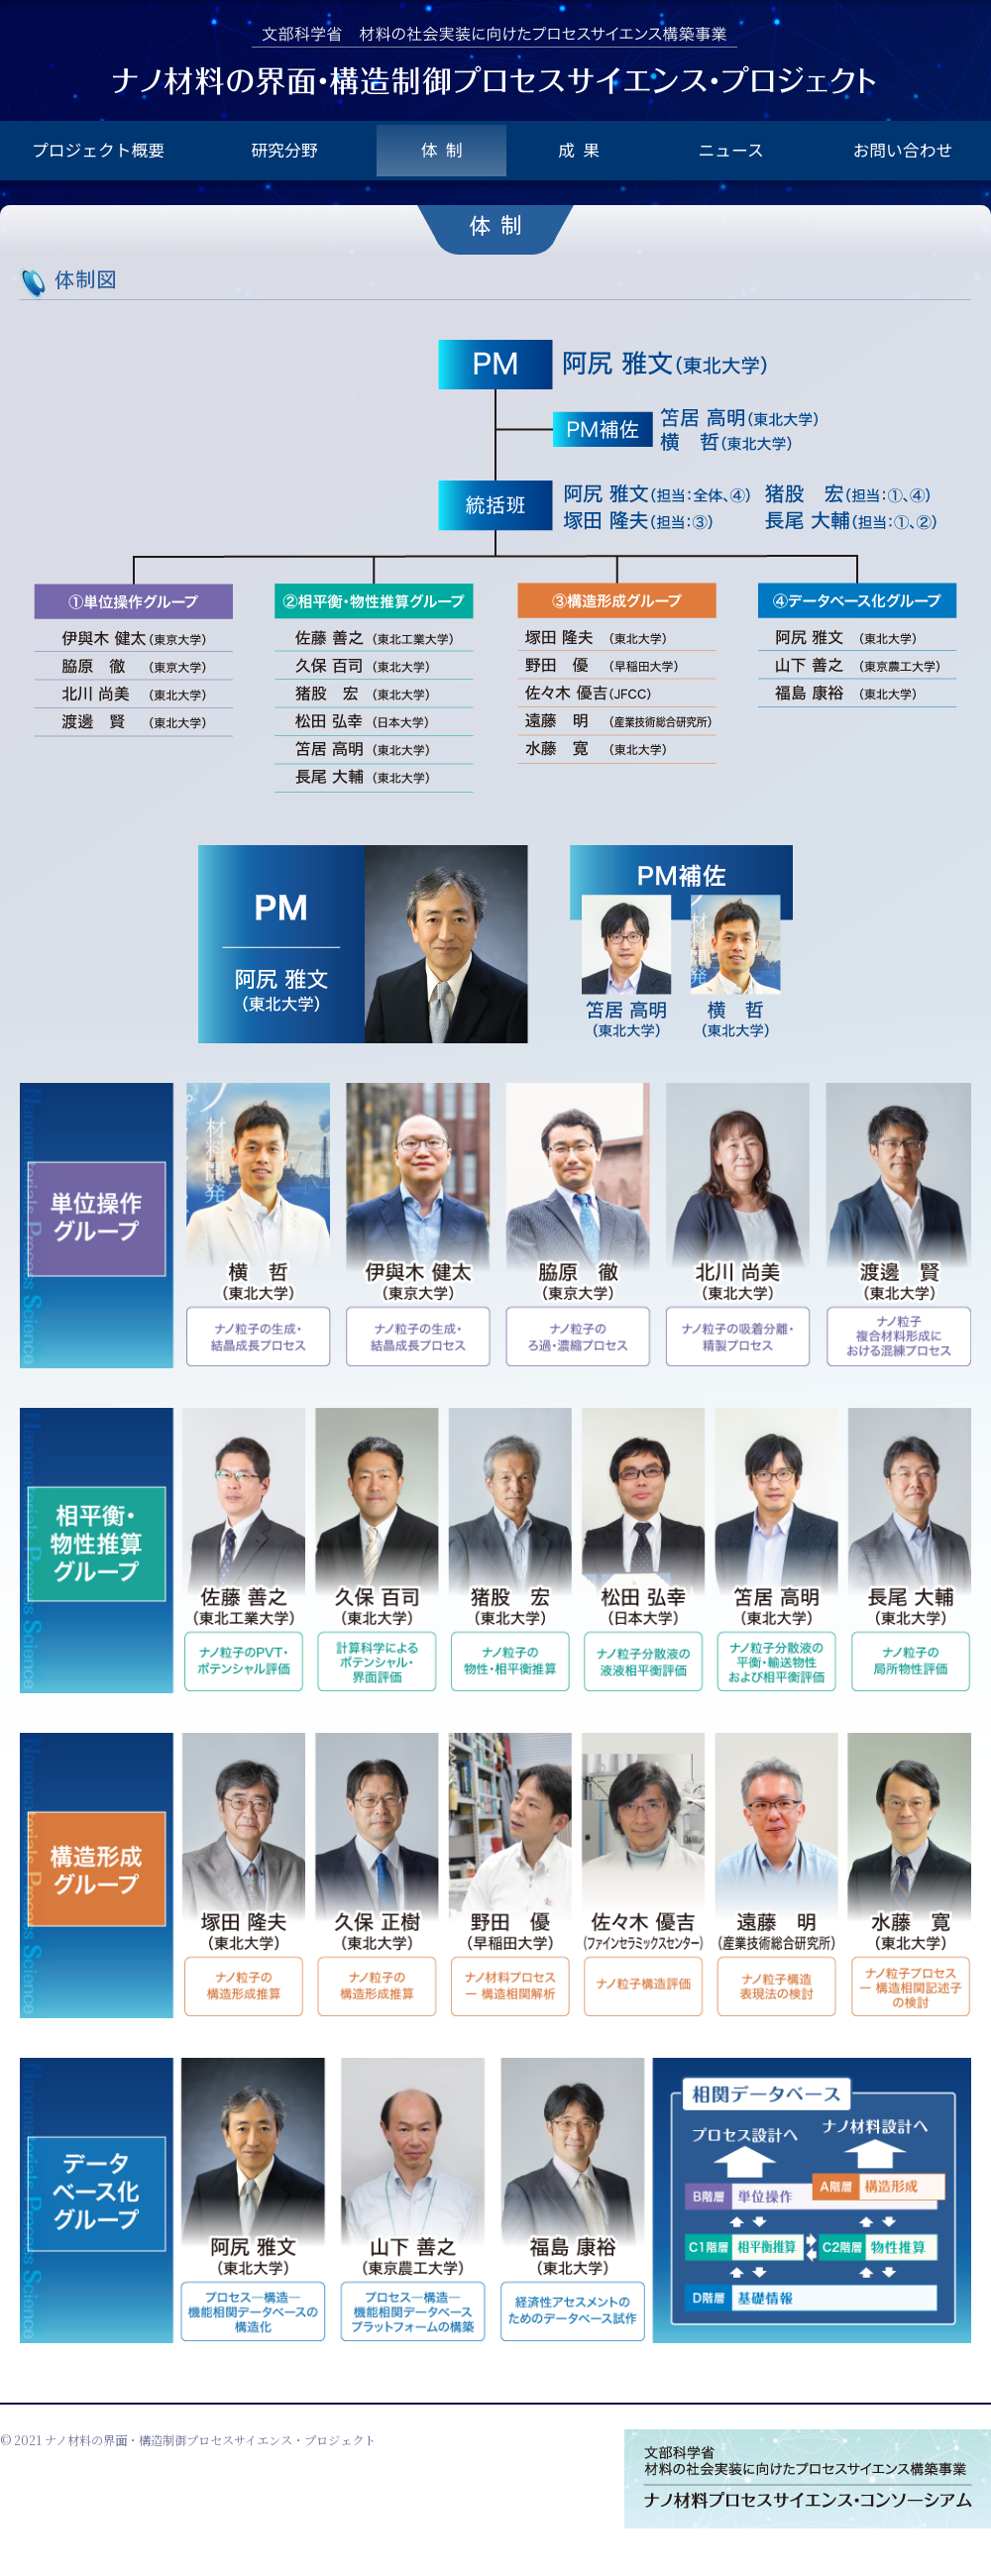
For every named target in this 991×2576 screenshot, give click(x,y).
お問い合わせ (903, 150)
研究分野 (285, 150)
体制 (446, 150)
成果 (582, 150)
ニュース (730, 150)
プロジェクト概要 (98, 150)
